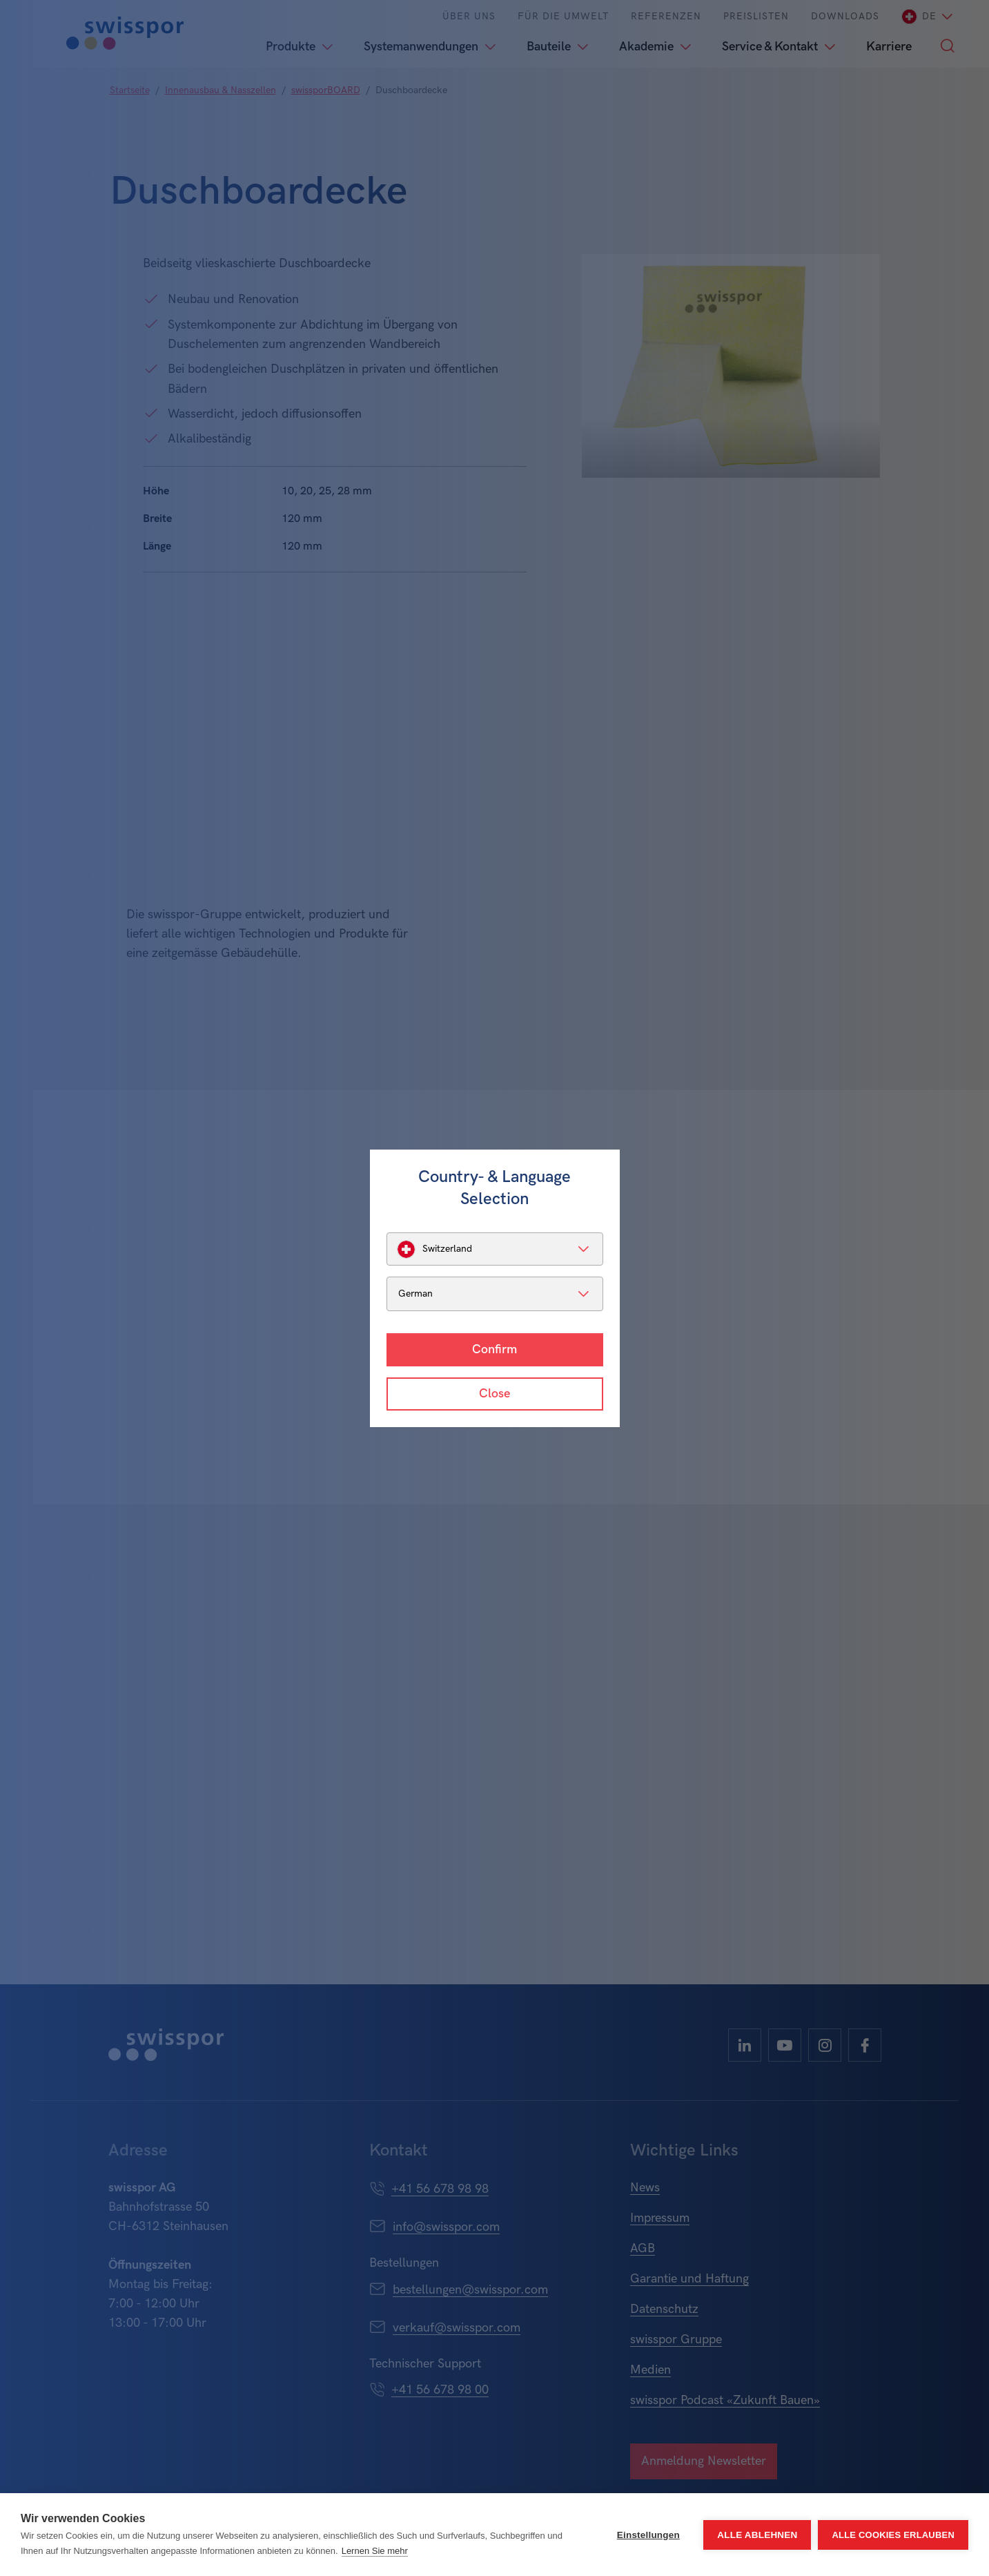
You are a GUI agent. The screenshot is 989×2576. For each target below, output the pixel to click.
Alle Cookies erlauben (893, 2535)
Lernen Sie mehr (375, 2551)
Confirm (494, 1349)
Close (494, 1393)
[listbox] (494, 1249)
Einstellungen (648, 2535)
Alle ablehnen (757, 2535)
